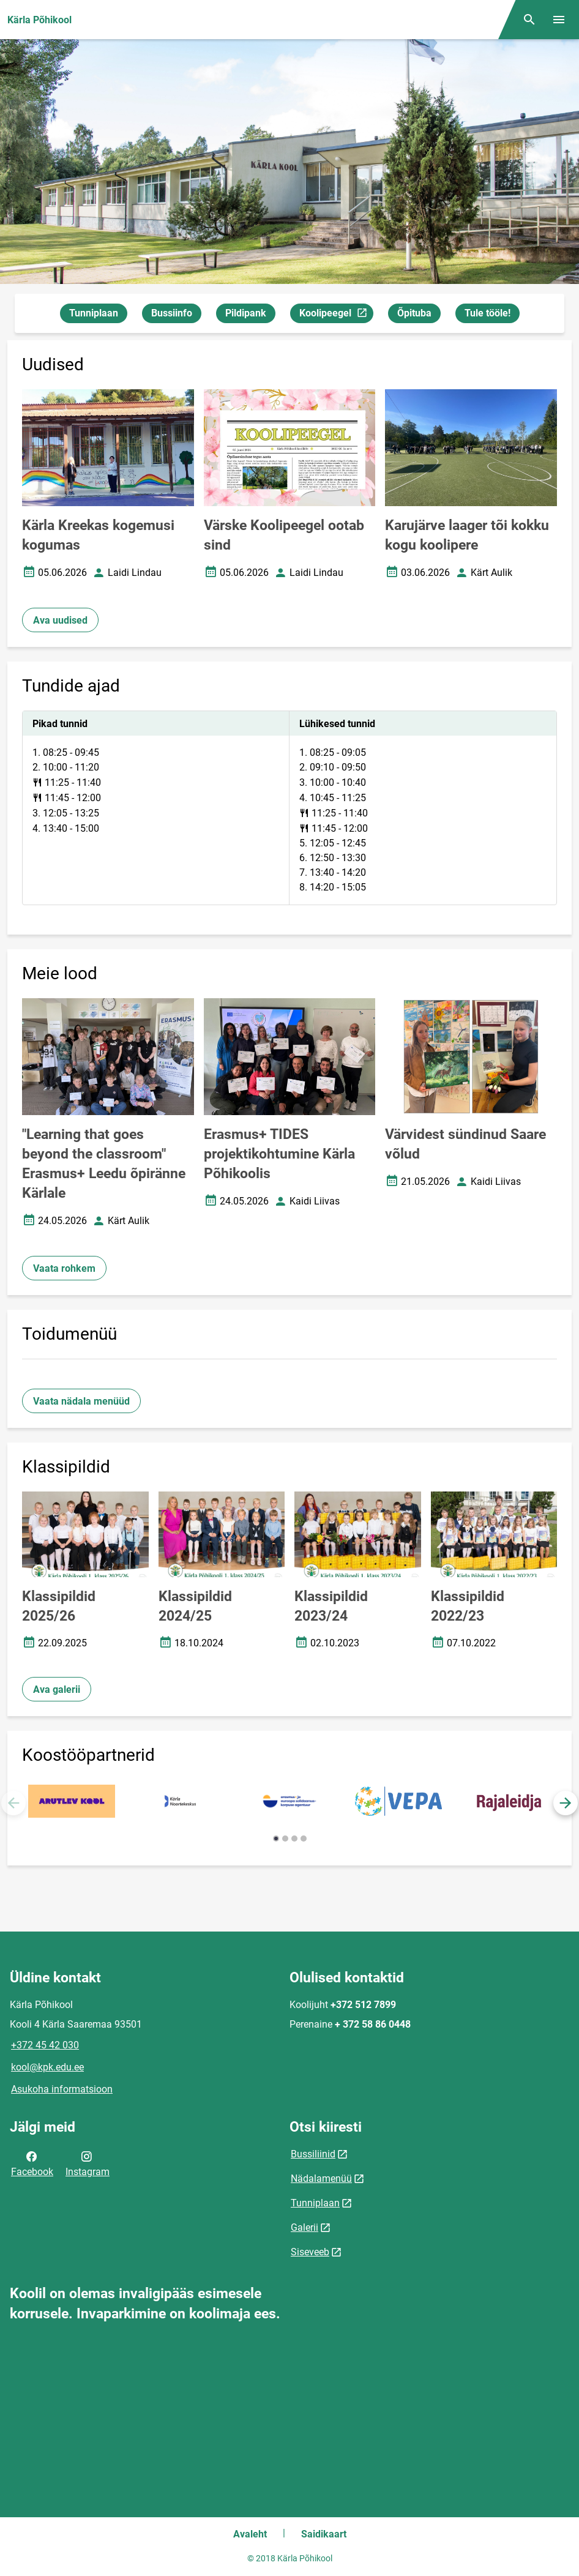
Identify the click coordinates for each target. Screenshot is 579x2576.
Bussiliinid (313, 2154)
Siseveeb (310, 2252)
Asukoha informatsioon (62, 2089)
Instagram (87, 2163)
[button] (565, 1803)
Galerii (304, 2227)
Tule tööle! (487, 313)
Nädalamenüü (321, 2178)
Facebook (32, 2163)
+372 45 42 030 (45, 2045)
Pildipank (245, 313)
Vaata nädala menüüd (81, 1401)
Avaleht (250, 2534)
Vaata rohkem (64, 1268)
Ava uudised (60, 620)
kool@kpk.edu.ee (47, 2067)
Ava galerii (56, 1689)
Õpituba (414, 313)
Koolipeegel (336, 315)
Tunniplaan (93, 313)
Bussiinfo (171, 313)
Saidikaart (323, 2534)
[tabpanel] (289, 808)
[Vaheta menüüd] (558, 19)
